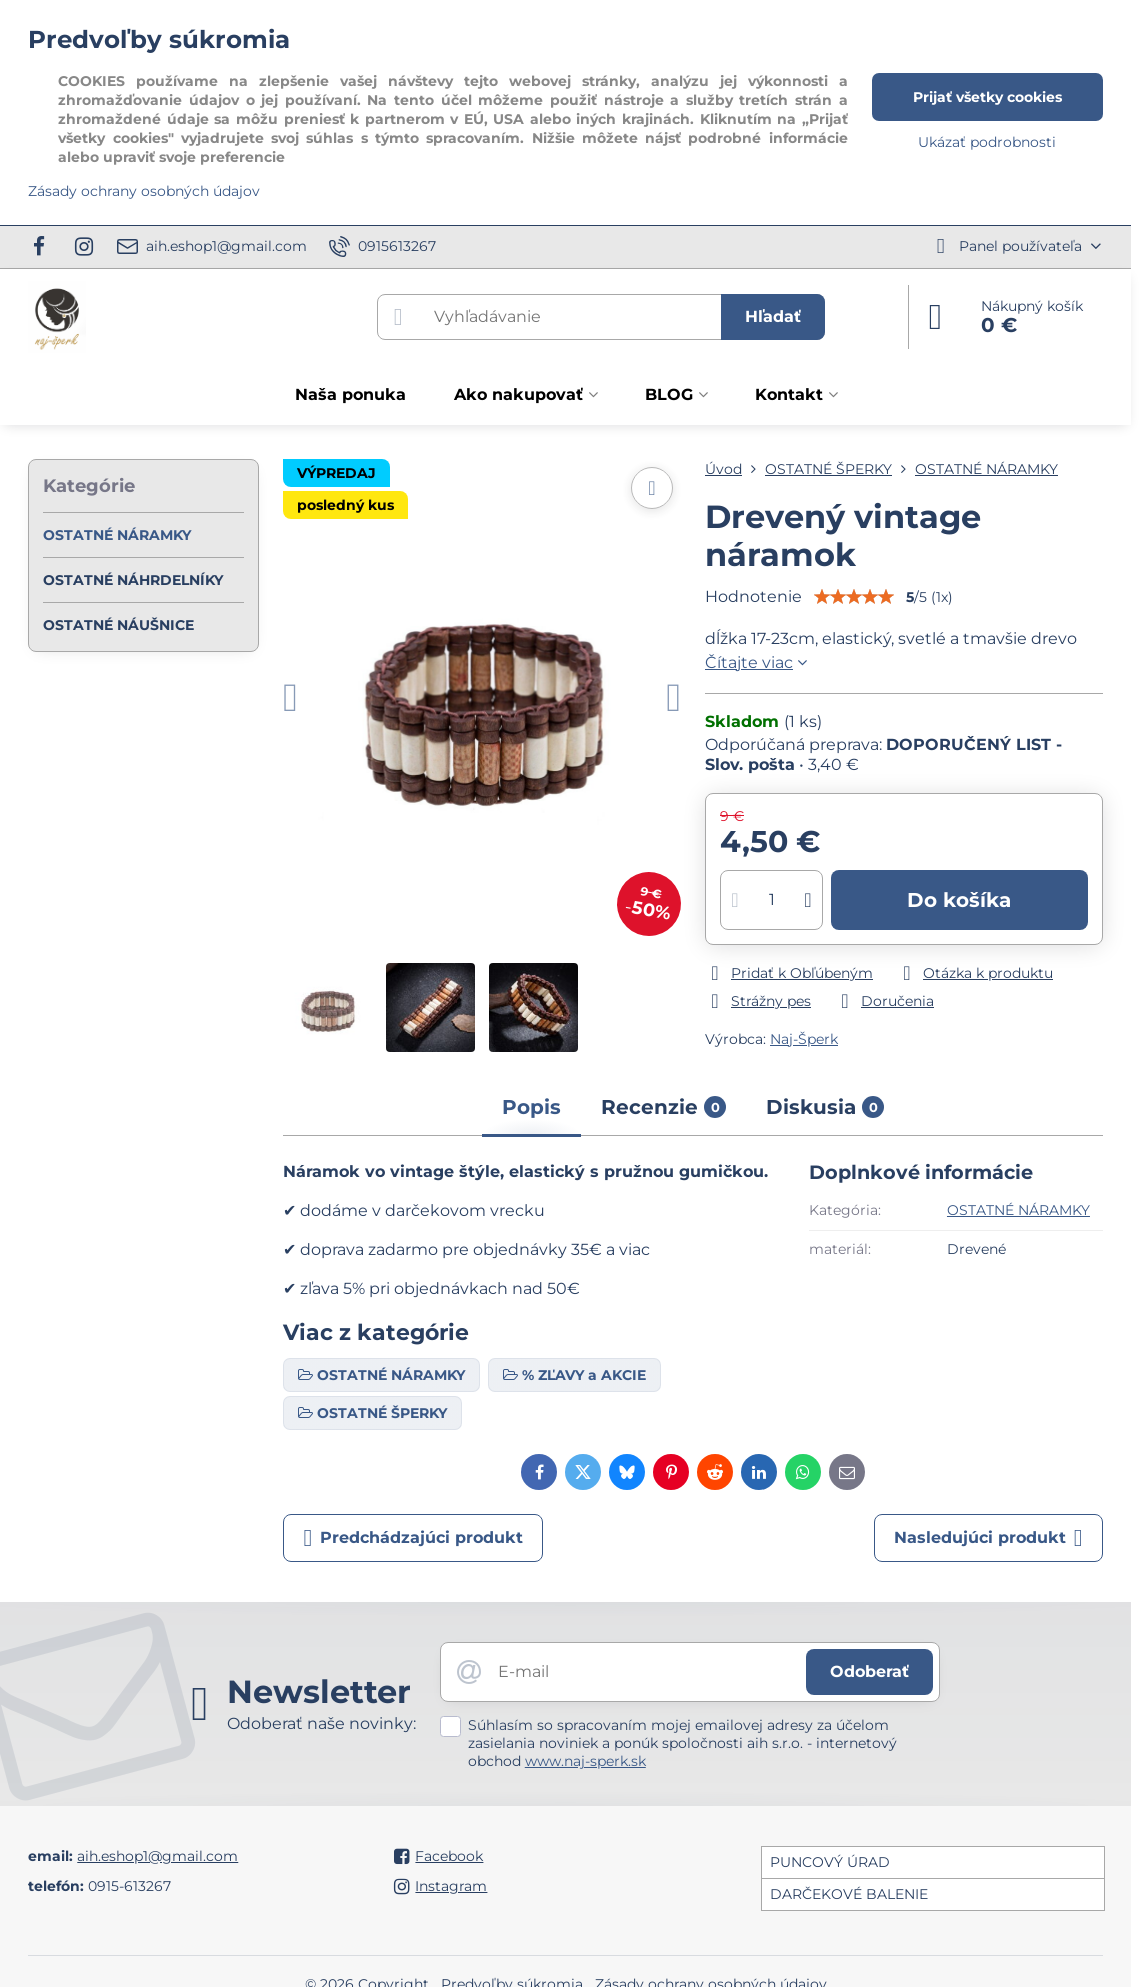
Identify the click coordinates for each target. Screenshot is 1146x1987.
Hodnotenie (753, 596)
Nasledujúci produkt (988, 1538)
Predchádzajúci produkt (413, 1538)
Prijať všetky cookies (987, 97)
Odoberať (869, 1671)
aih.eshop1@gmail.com (157, 1856)
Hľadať (773, 316)
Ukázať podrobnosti (987, 142)
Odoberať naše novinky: (321, 1723)
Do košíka (959, 900)
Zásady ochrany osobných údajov (144, 191)
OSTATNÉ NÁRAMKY (1018, 1210)
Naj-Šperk (804, 1039)
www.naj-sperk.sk (585, 1761)
